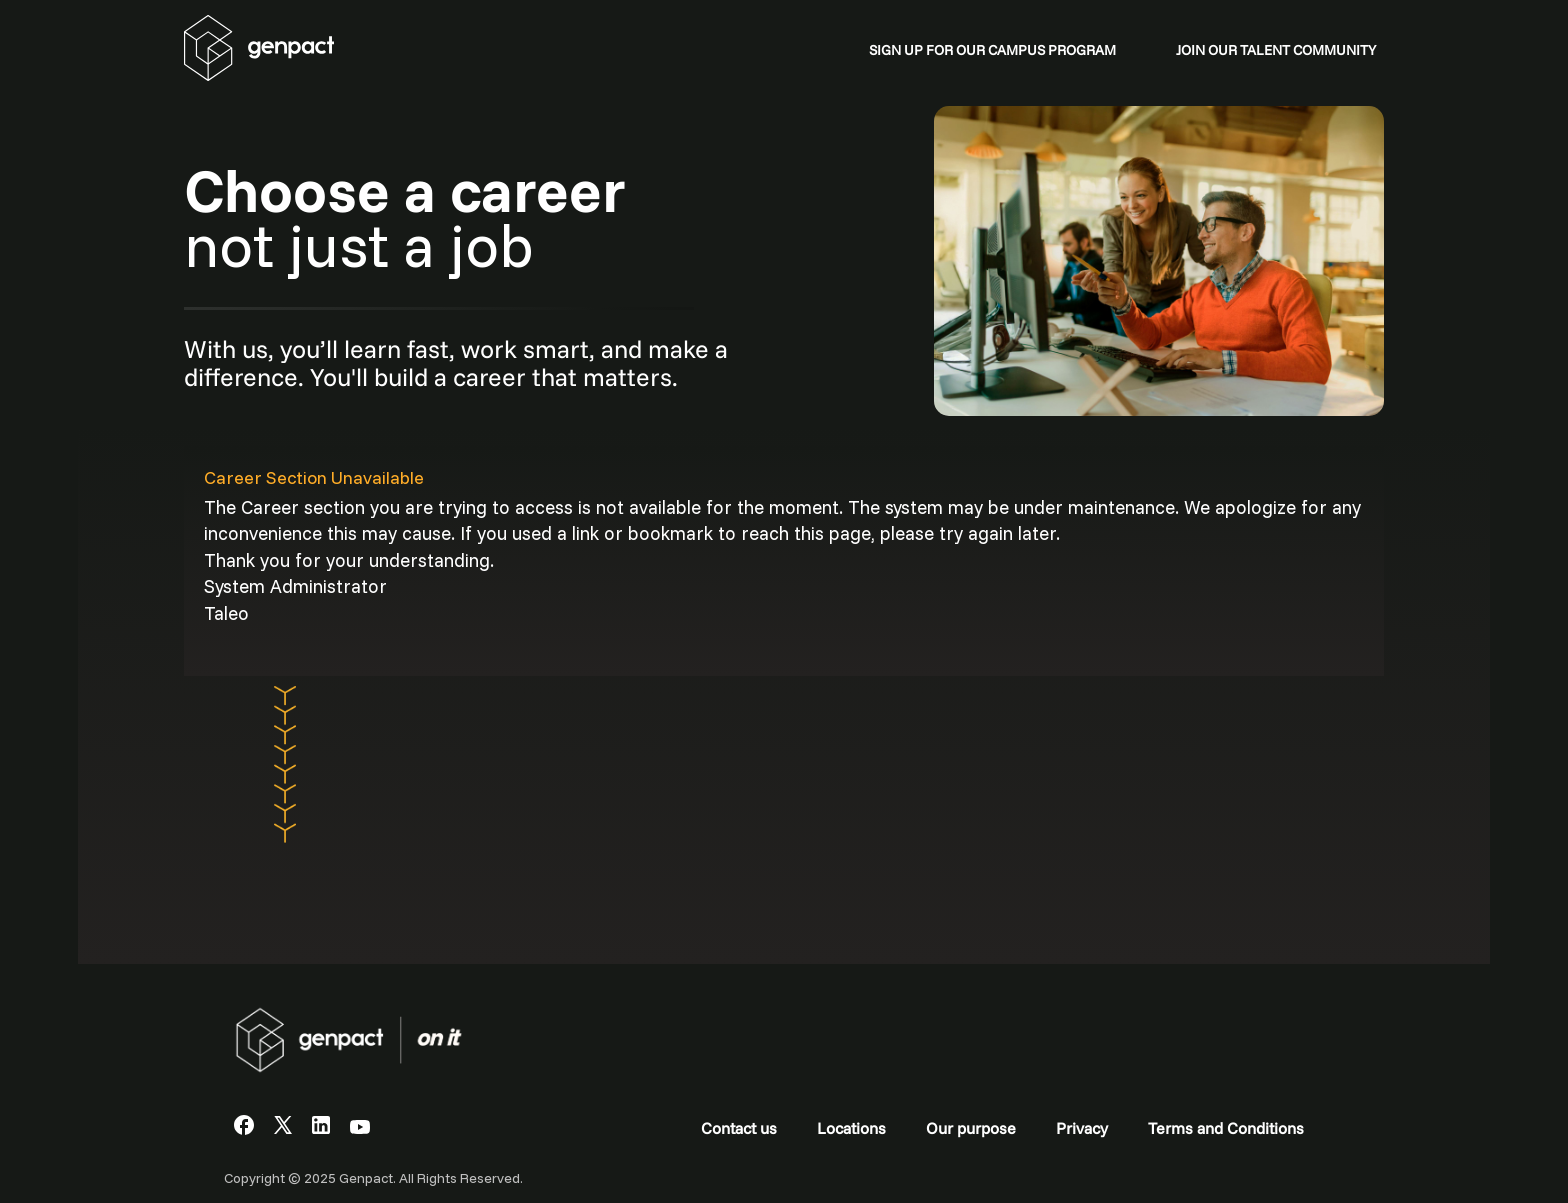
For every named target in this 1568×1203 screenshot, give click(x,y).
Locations (851, 1128)
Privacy (1082, 1128)
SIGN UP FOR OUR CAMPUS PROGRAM (992, 50)
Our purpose (971, 1128)
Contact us (739, 1128)
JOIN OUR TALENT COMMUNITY (1276, 50)
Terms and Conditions (1226, 1128)
